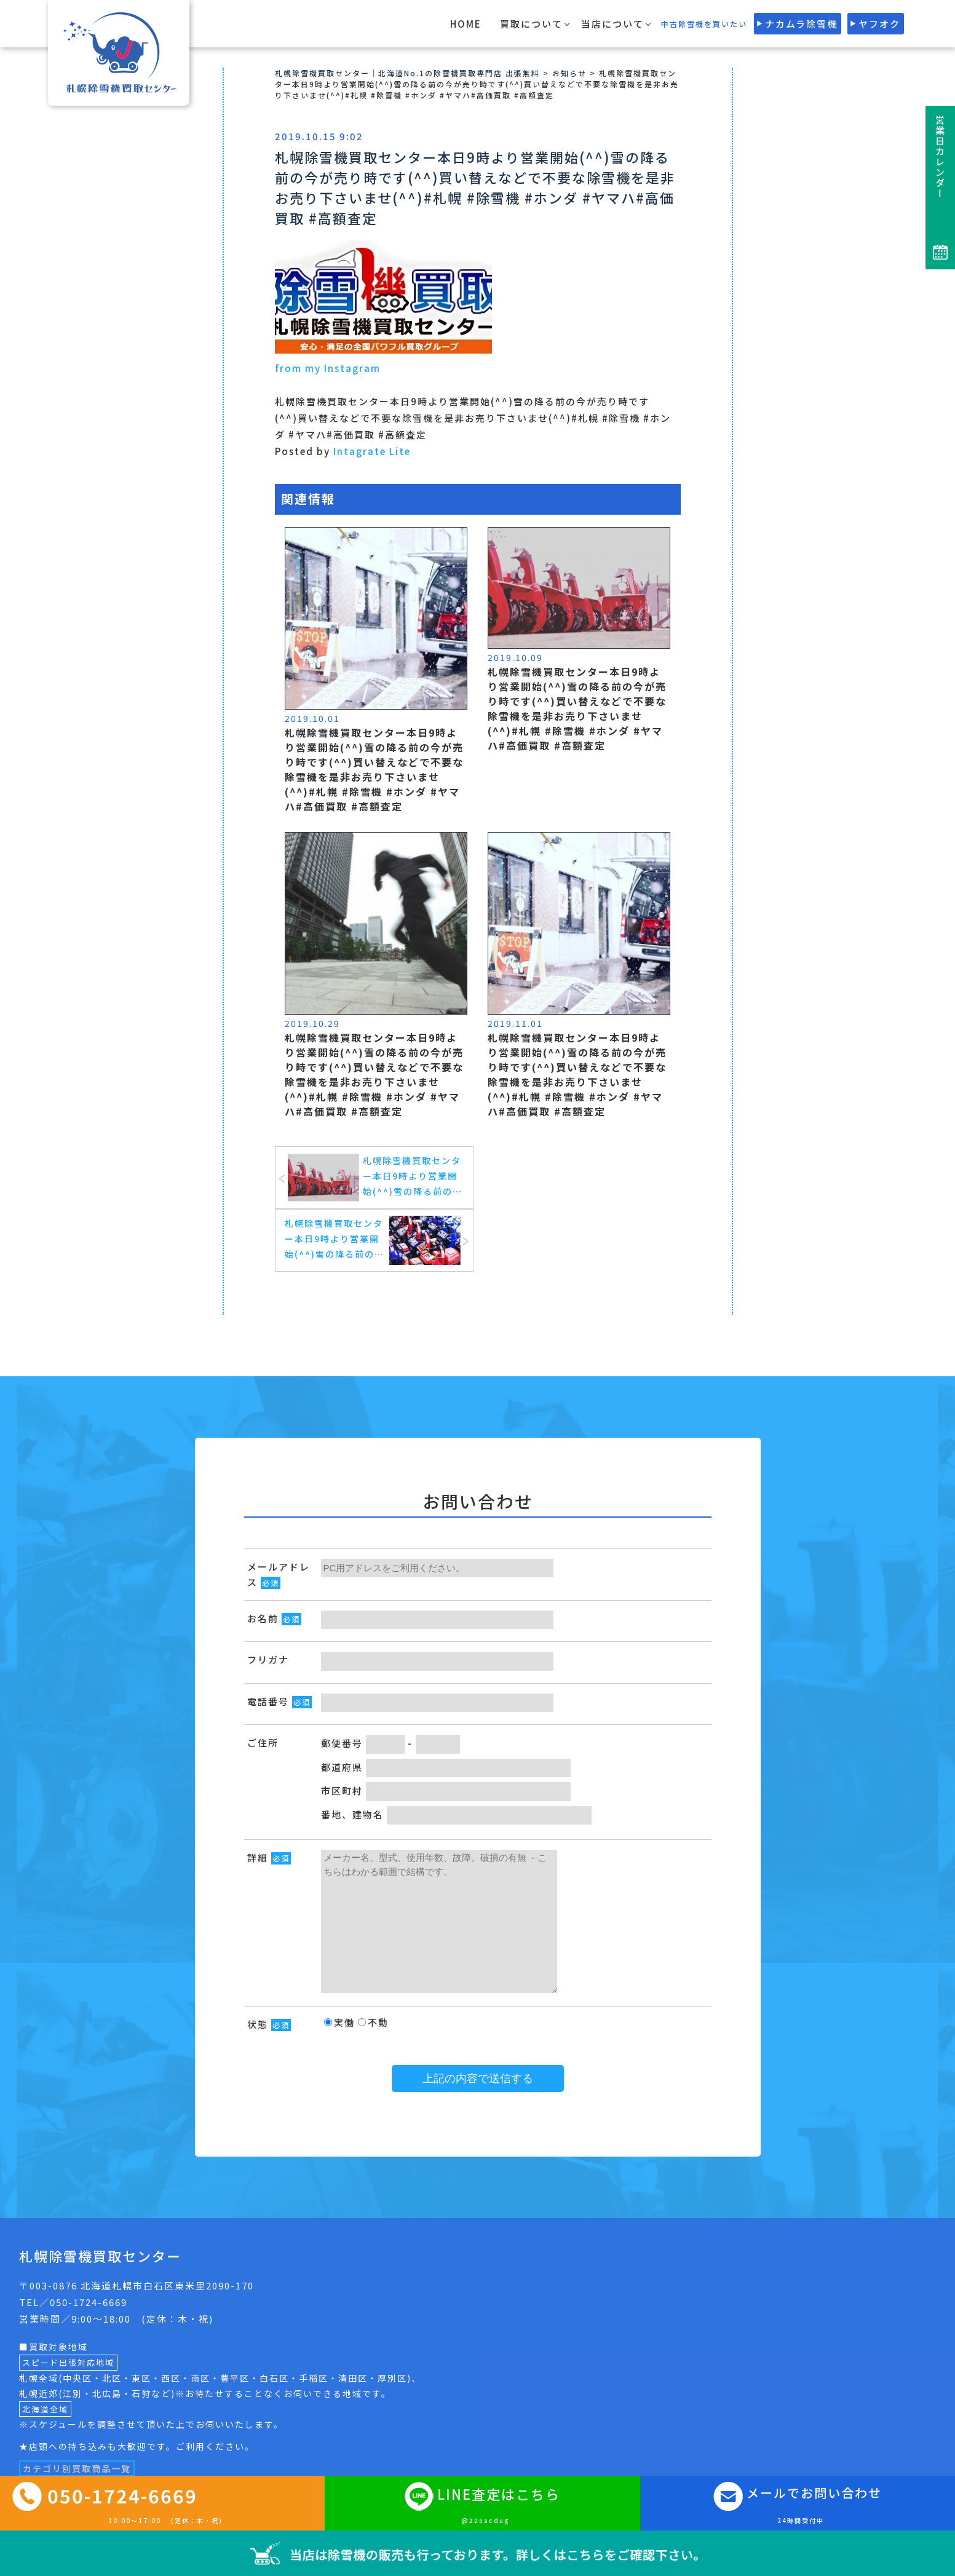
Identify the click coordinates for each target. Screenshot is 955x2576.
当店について (612, 23)
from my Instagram (328, 368)
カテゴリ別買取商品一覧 (77, 2468)
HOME (465, 23)
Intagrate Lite (372, 451)
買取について (531, 23)
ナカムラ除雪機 (801, 23)
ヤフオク (879, 23)
